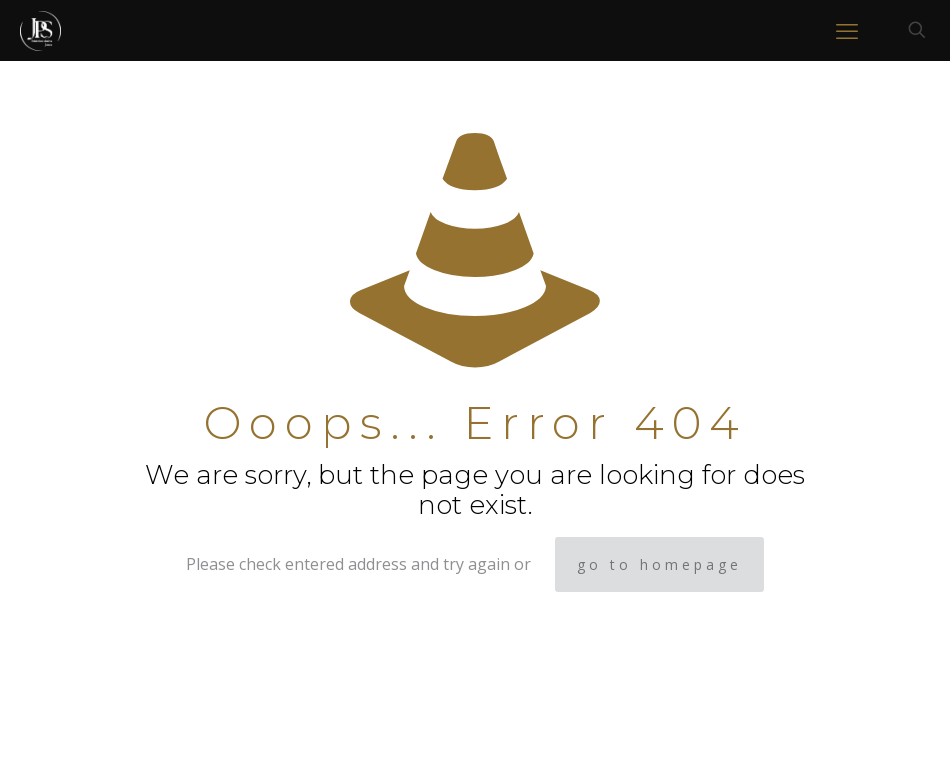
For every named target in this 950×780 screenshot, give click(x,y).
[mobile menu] (847, 30)
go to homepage (659, 564)
